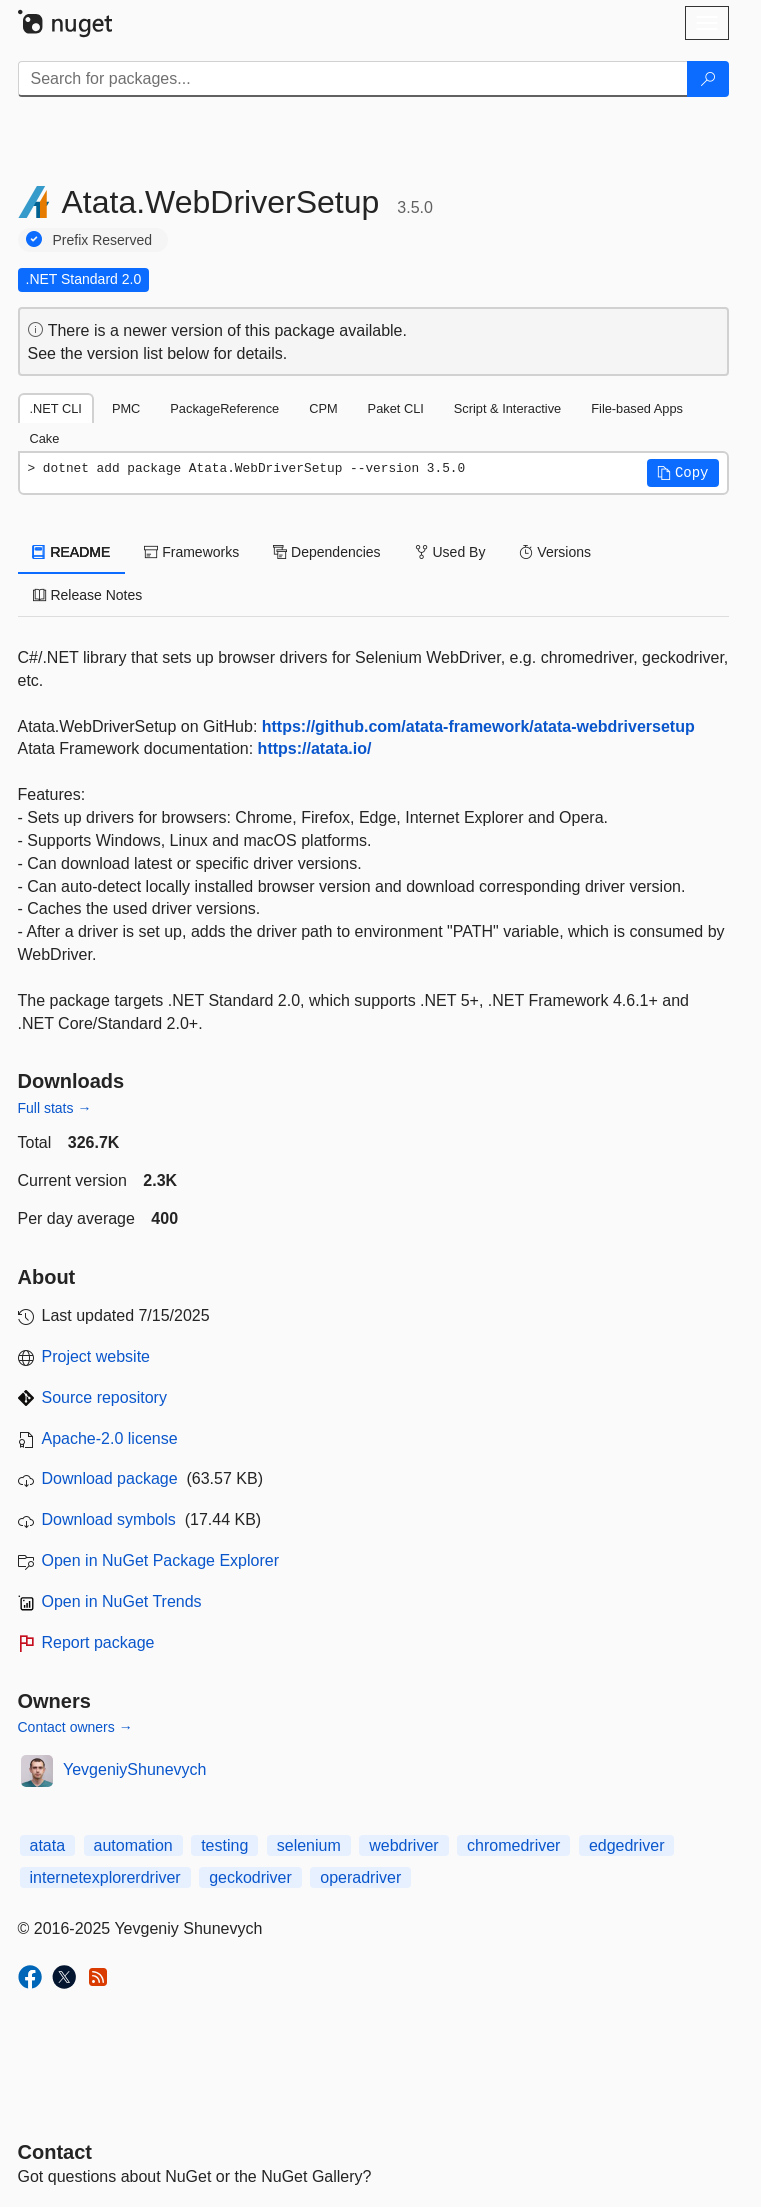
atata (48, 1845)
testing (224, 1845)
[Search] (708, 79)
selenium (309, 1845)
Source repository (104, 1397)
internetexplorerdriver (105, 1877)
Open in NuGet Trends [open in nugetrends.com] (122, 1601)
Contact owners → (75, 1727)
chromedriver (513, 1845)
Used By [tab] (450, 552)
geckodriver (250, 1877)
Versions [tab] (555, 552)
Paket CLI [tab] (396, 408)
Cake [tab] (45, 438)
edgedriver (627, 1845)
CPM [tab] (323, 408)
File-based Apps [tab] (637, 408)
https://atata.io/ (315, 748)
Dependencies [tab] (326, 552)
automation (133, 1845)
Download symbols (109, 1519)
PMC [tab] (126, 408)
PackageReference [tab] (224, 408)
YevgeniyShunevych (135, 1769)
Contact (55, 2152)
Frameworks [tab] (191, 552)
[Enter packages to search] (353, 79)
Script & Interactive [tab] (507, 408)
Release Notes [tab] (88, 595)
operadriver (360, 1877)
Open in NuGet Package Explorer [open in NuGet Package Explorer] (160, 1560)
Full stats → (55, 1108)
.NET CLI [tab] (56, 408)
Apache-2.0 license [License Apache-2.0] (110, 1438)
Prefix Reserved (103, 240)
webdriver (403, 1845)
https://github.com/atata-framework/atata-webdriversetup (478, 726)
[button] (683, 473)
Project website (96, 1356)
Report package (98, 1642)
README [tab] (72, 552)
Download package (110, 1478)
